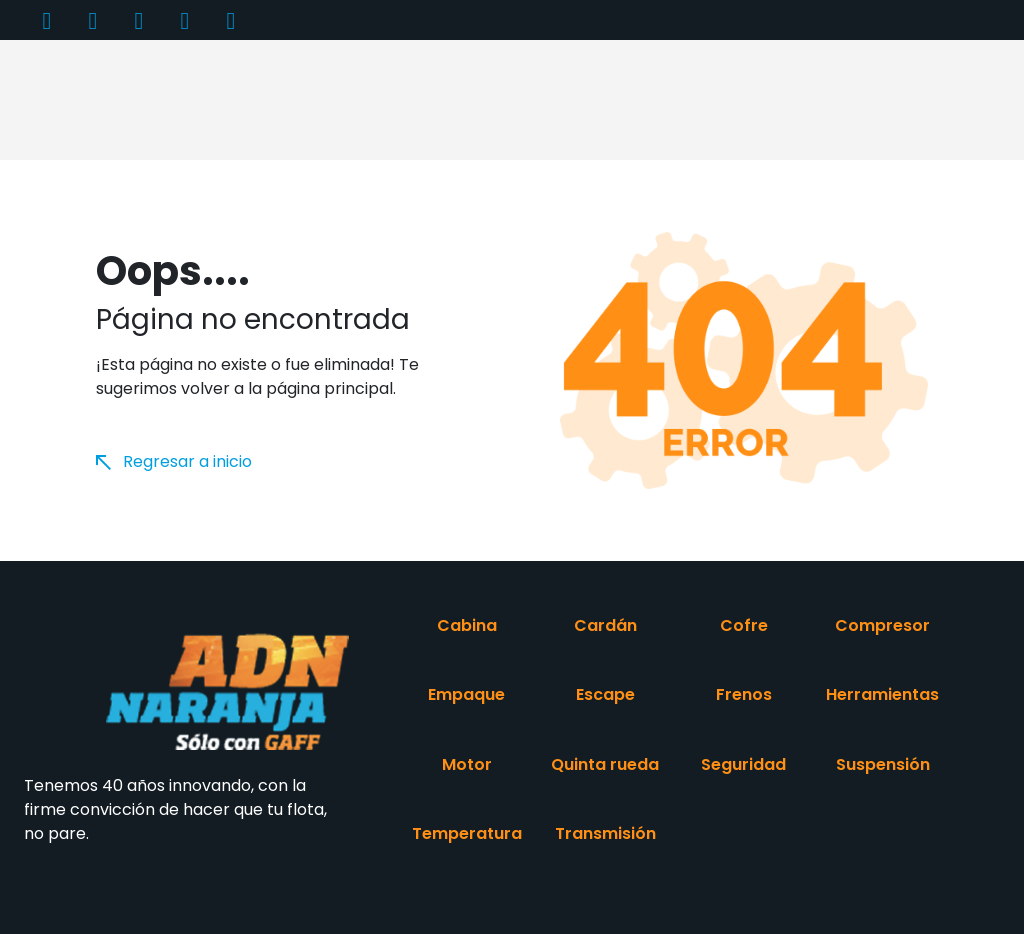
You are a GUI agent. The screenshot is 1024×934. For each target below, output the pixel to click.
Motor (467, 764)
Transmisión (605, 833)
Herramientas (882, 694)
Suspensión (883, 764)
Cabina (467, 625)
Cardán (605, 625)
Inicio (122, 75)
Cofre (744, 625)
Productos (214, 75)
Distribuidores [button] (558, 75)
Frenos (744, 694)
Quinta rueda (605, 764)
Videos (756, 75)
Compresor (882, 625)
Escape (605, 694)
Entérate (663, 75)
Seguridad (743, 764)
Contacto (852, 75)
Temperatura (467, 833)
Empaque (466, 694)
